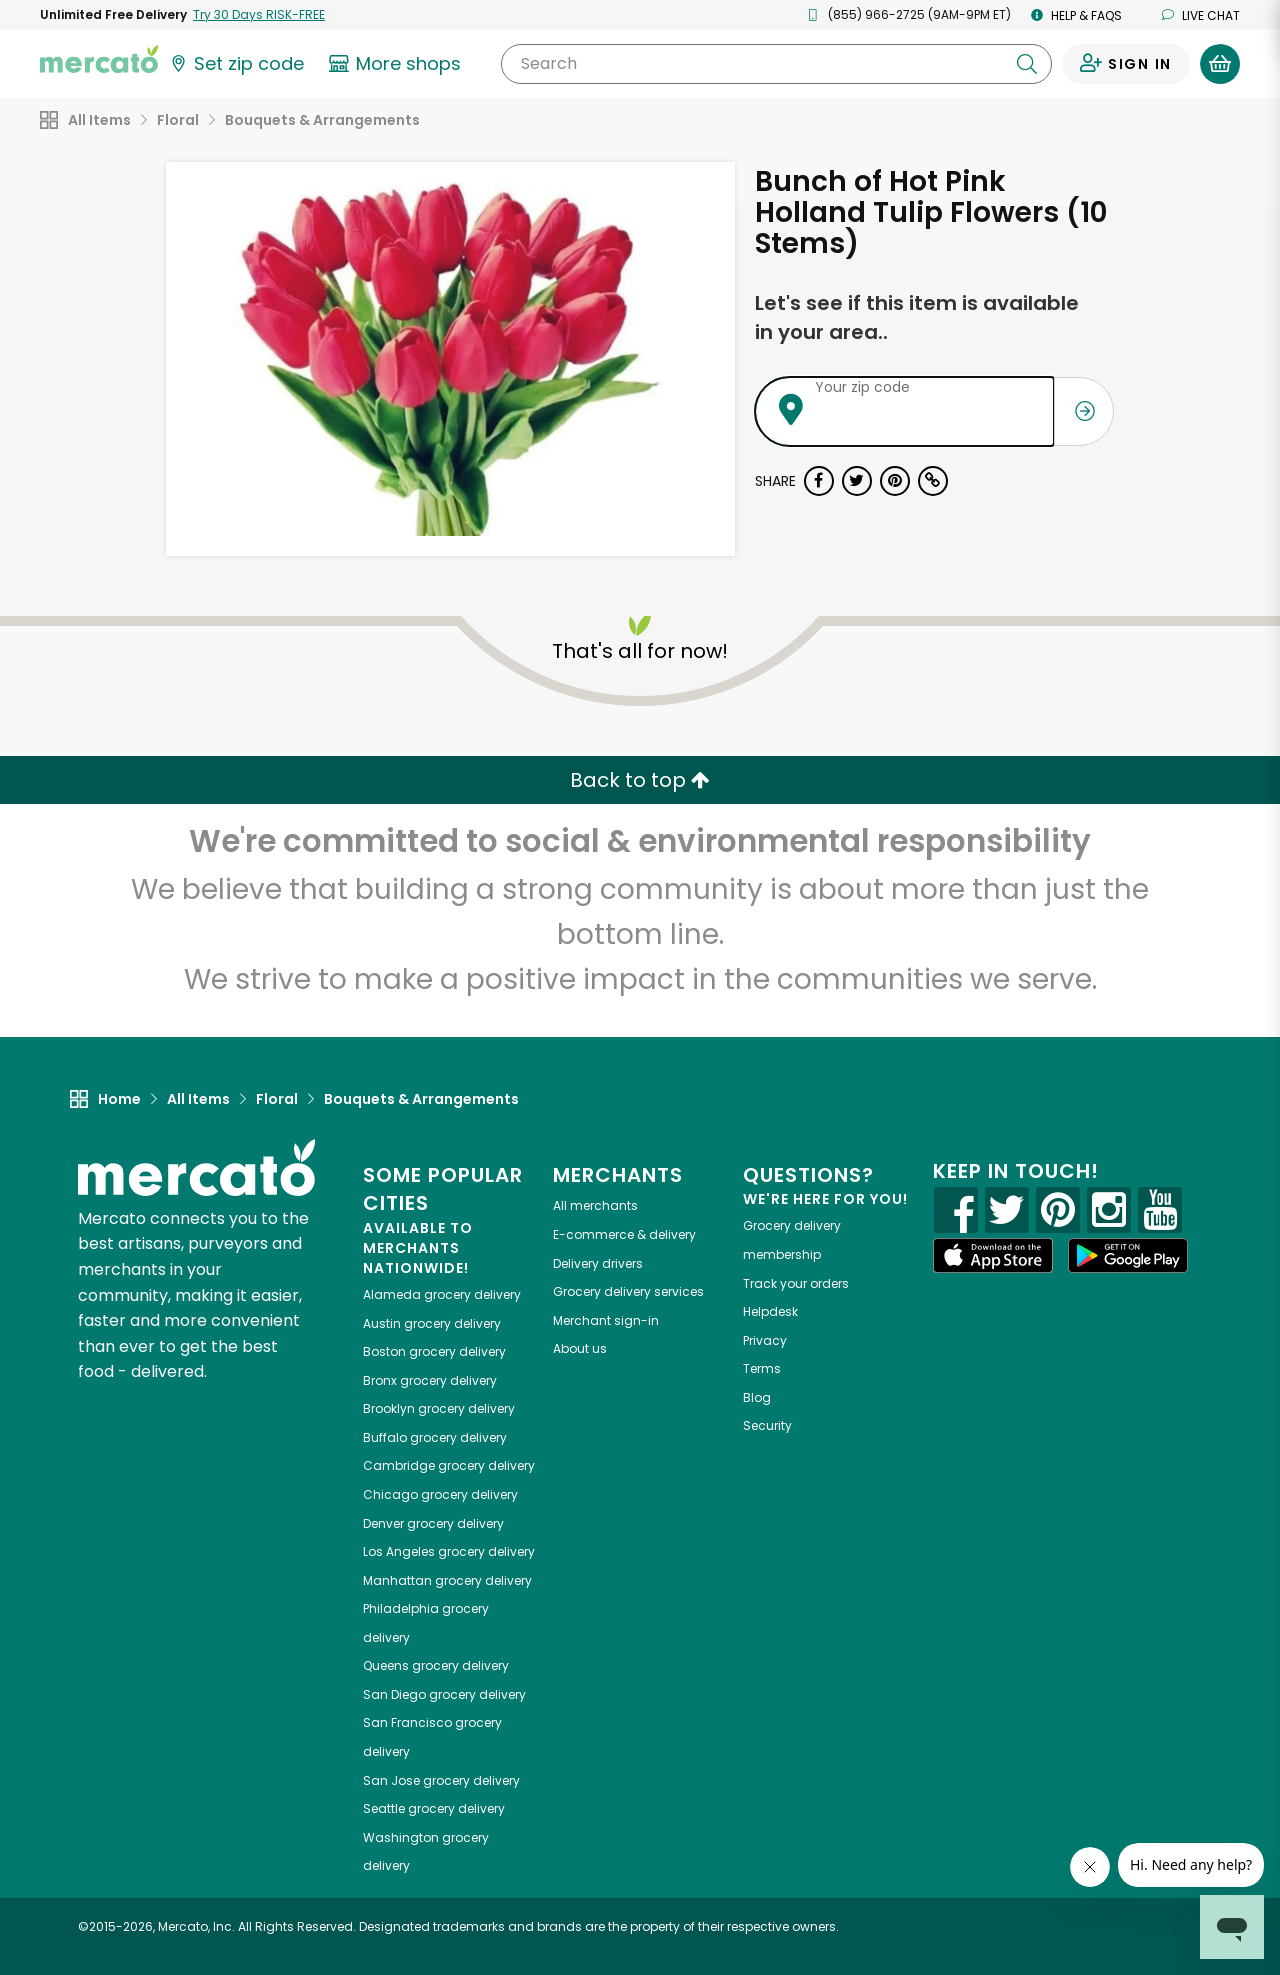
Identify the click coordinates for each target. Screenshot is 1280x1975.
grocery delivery (442, 1294)
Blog (757, 1397)
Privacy (765, 1340)
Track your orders (796, 1283)
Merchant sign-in (606, 1320)
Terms (762, 1368)
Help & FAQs (1076, 15)
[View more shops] (397, 64)
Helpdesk (770, 1311)
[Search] (776, 64)
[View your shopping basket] (1220, 64)
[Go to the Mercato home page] (99, 58)
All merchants (595, 1205)
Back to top (640, 780)
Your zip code (862, 387)
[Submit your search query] (1027, 64)
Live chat (1201, 15)
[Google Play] (1128, 1255)
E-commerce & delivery (624, 1234)
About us (580, 1348)
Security (767, 1425)
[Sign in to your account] (1126, 64)
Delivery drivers (598, 1263)
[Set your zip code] (236, 64)
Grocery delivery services (628, 1291)
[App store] (993, 1256)
